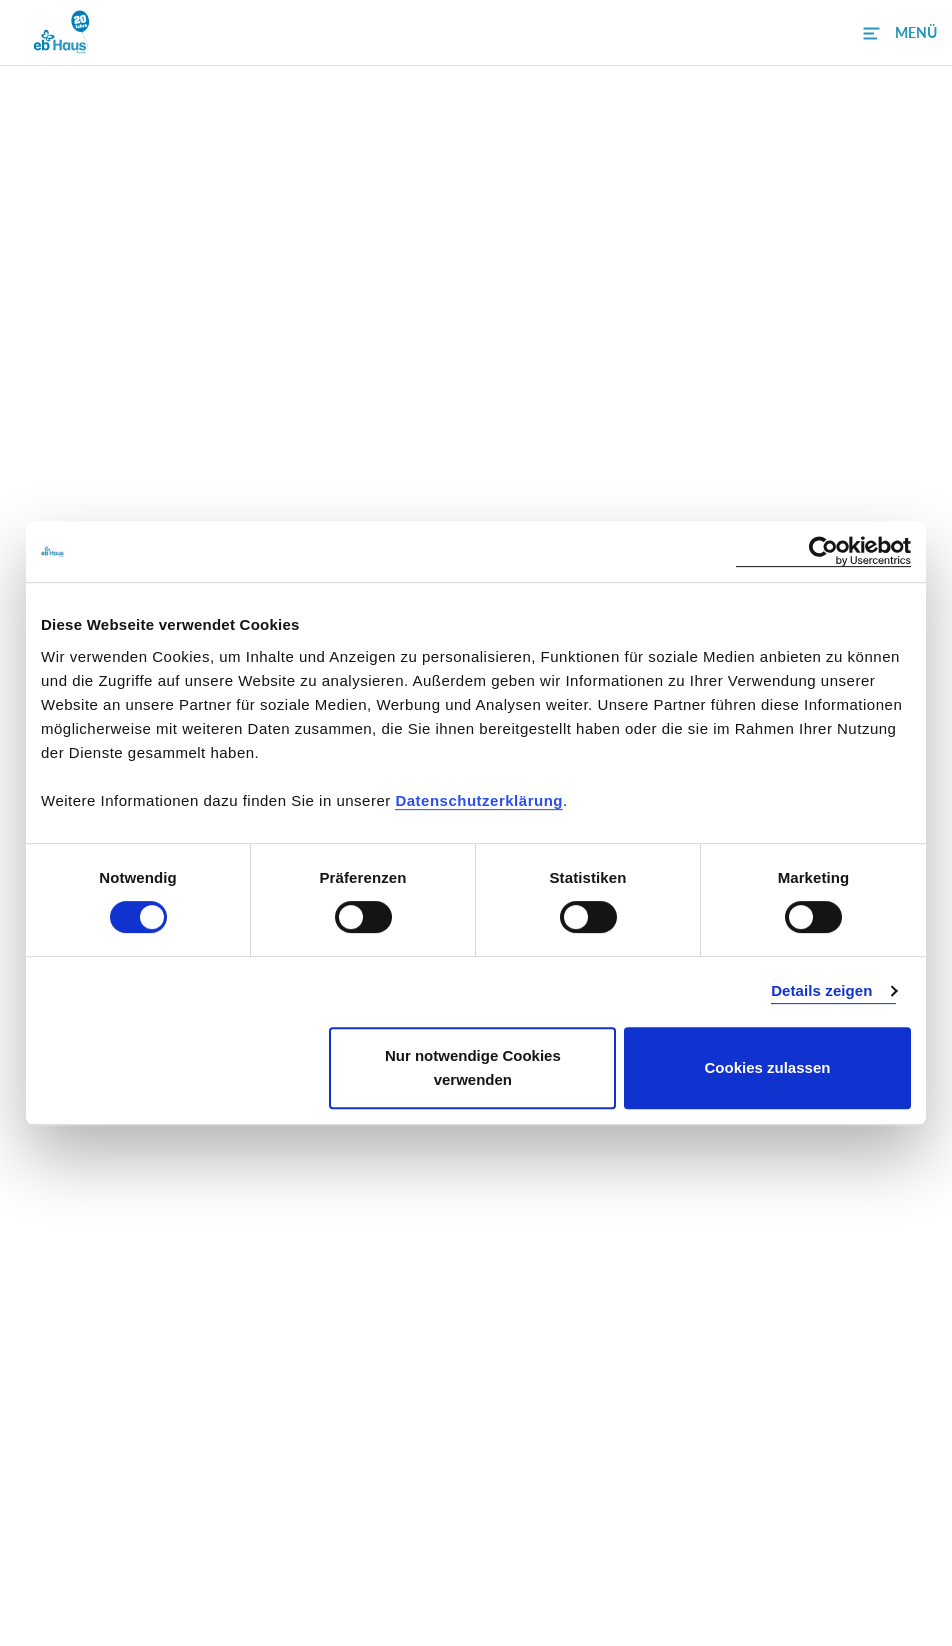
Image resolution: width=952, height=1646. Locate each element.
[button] (900, 33)
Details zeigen (821, 990)
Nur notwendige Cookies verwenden (473, 1067)
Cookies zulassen (768, 1067)
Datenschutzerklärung (479, 800)
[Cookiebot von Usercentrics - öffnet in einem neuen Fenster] (823, 551)
